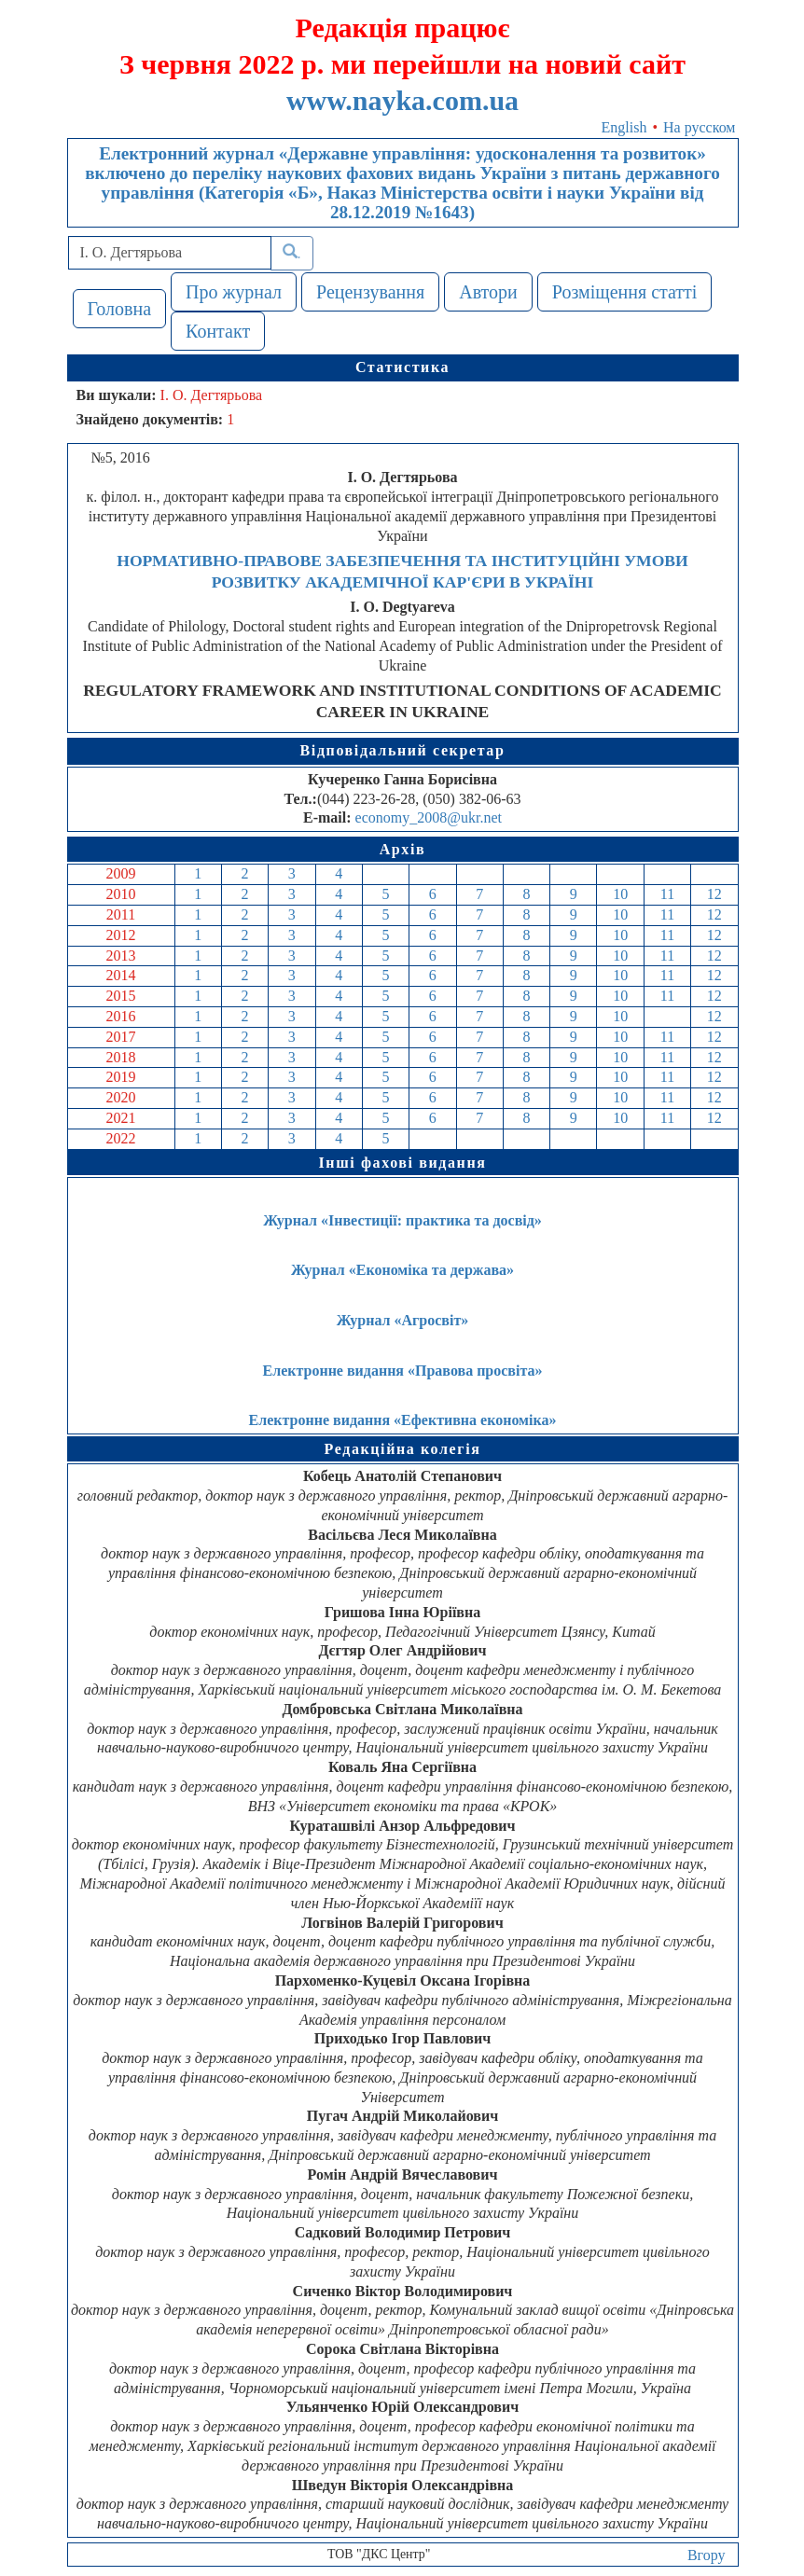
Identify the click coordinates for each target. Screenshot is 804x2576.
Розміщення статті (625, 292)
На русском (699, 127)
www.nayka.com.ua (402, 100)
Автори (488, 292)
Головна (120, 308)
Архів (403, 849)
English (624, 127)
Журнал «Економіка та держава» (402, 1270)
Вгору (706, 2555)
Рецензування (370, 292)
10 (620, 894)
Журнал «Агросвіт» (403, 1320)
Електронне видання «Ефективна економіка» (403, 1420)
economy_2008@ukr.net (428, 817)
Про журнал (234, 292)
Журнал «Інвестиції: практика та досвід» (402, 1220)
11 (667, 894)
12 (714, 894)
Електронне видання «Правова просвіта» (403, 1370)
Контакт (218, 331)
